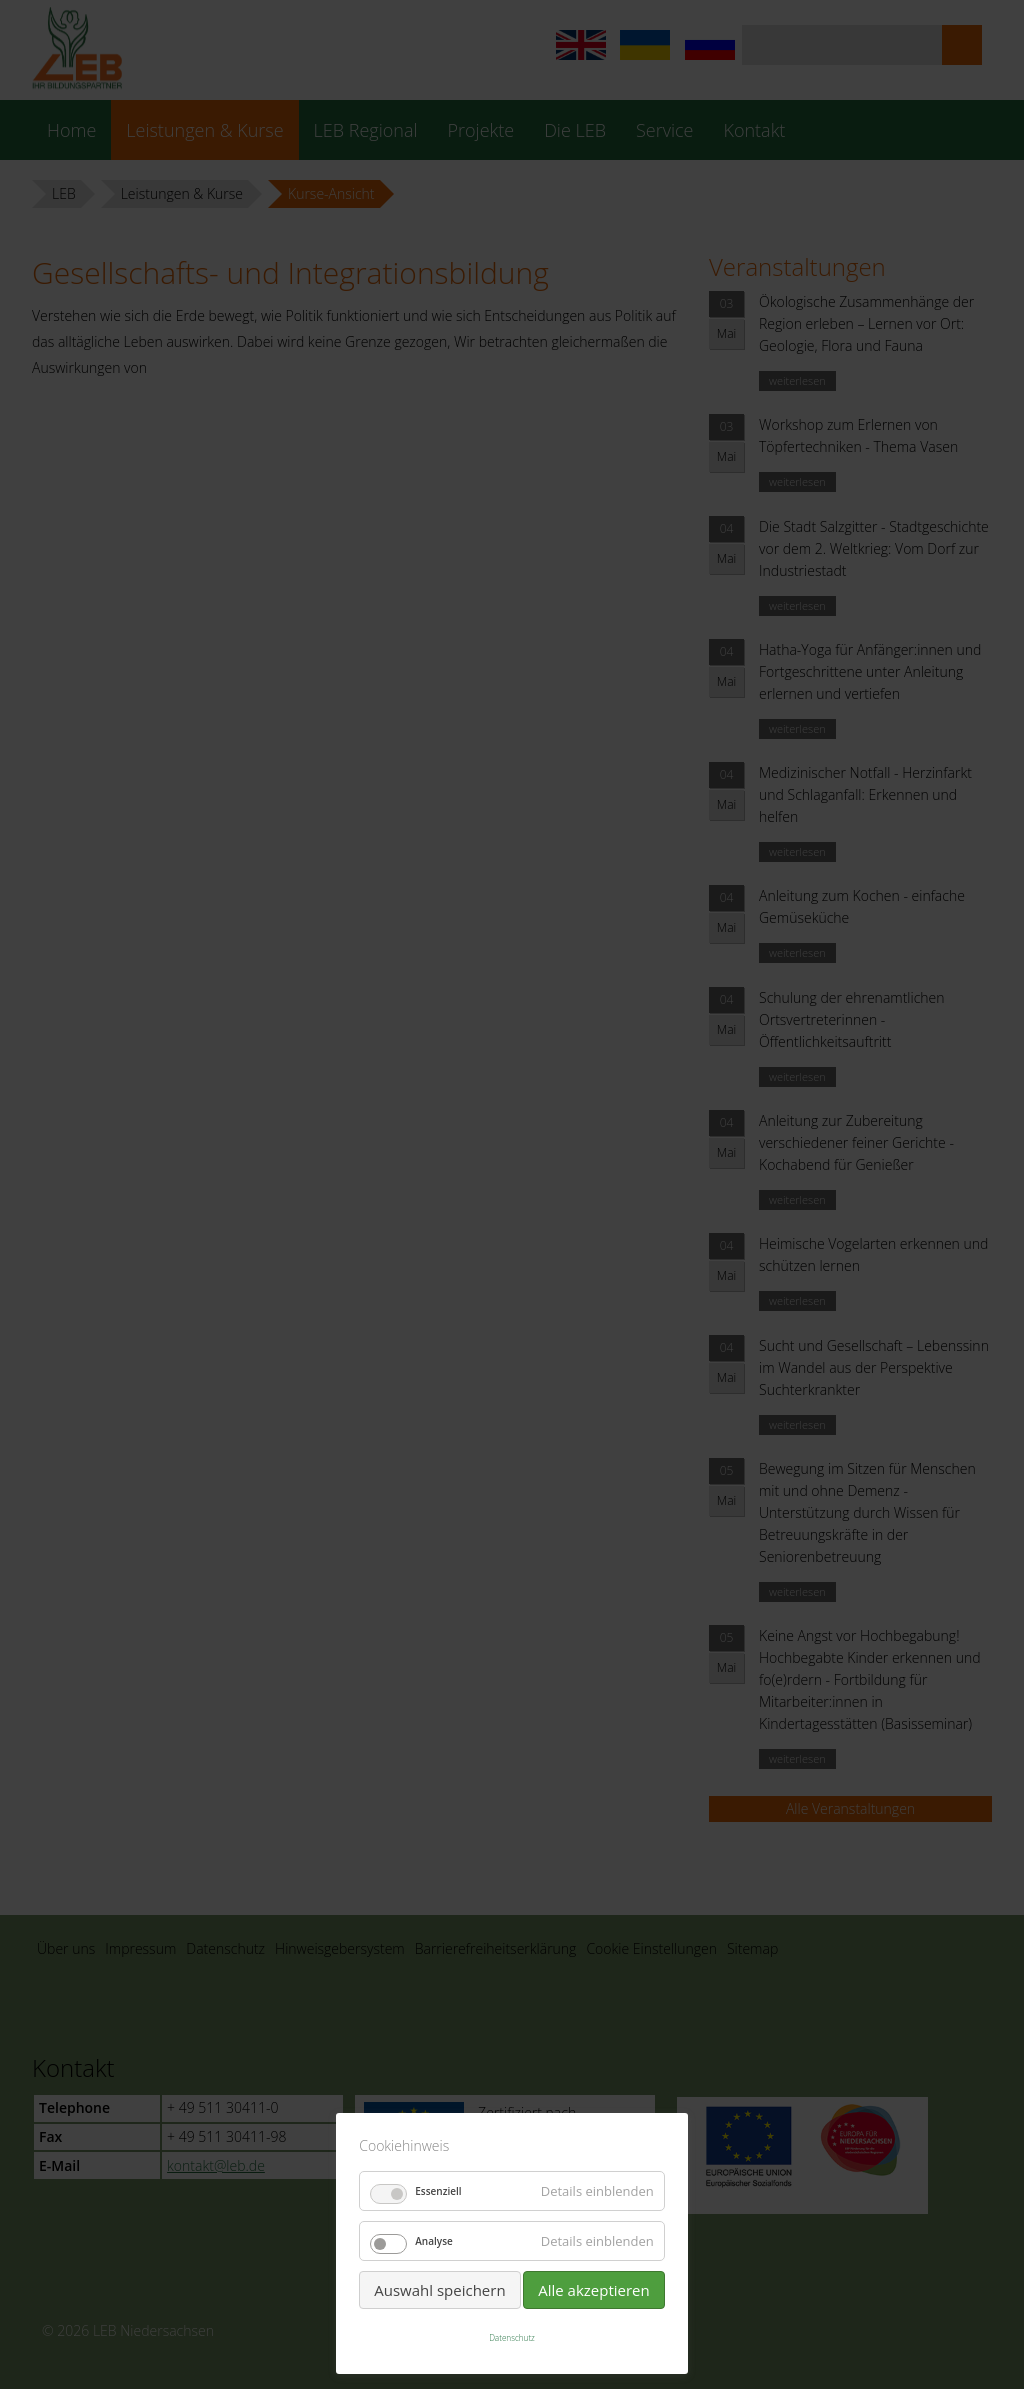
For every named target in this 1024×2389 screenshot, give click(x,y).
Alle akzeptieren (594, 2290)
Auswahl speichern (439, 2290)
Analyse (434, 2241)
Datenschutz (512, 2337)
